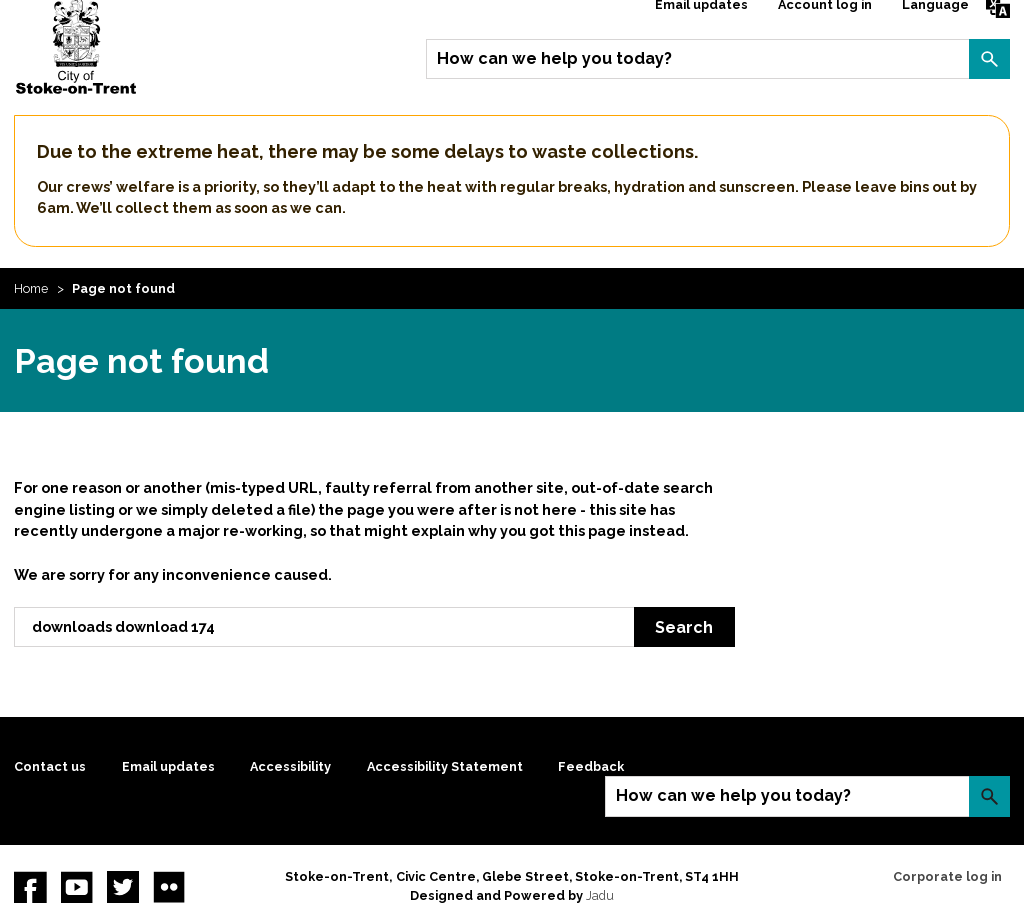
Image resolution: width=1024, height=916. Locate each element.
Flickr (169, 887)
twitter (123, 887)
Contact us (50, 766)
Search (989, 59)
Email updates (168, 766)
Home (31, 288)
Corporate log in (947, 876)
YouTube (77, 887)
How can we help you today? (554, 58)
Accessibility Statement (445, 766)
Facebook (30, 887)
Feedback (591, 766)
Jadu (600, 895)
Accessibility (290, 766)
